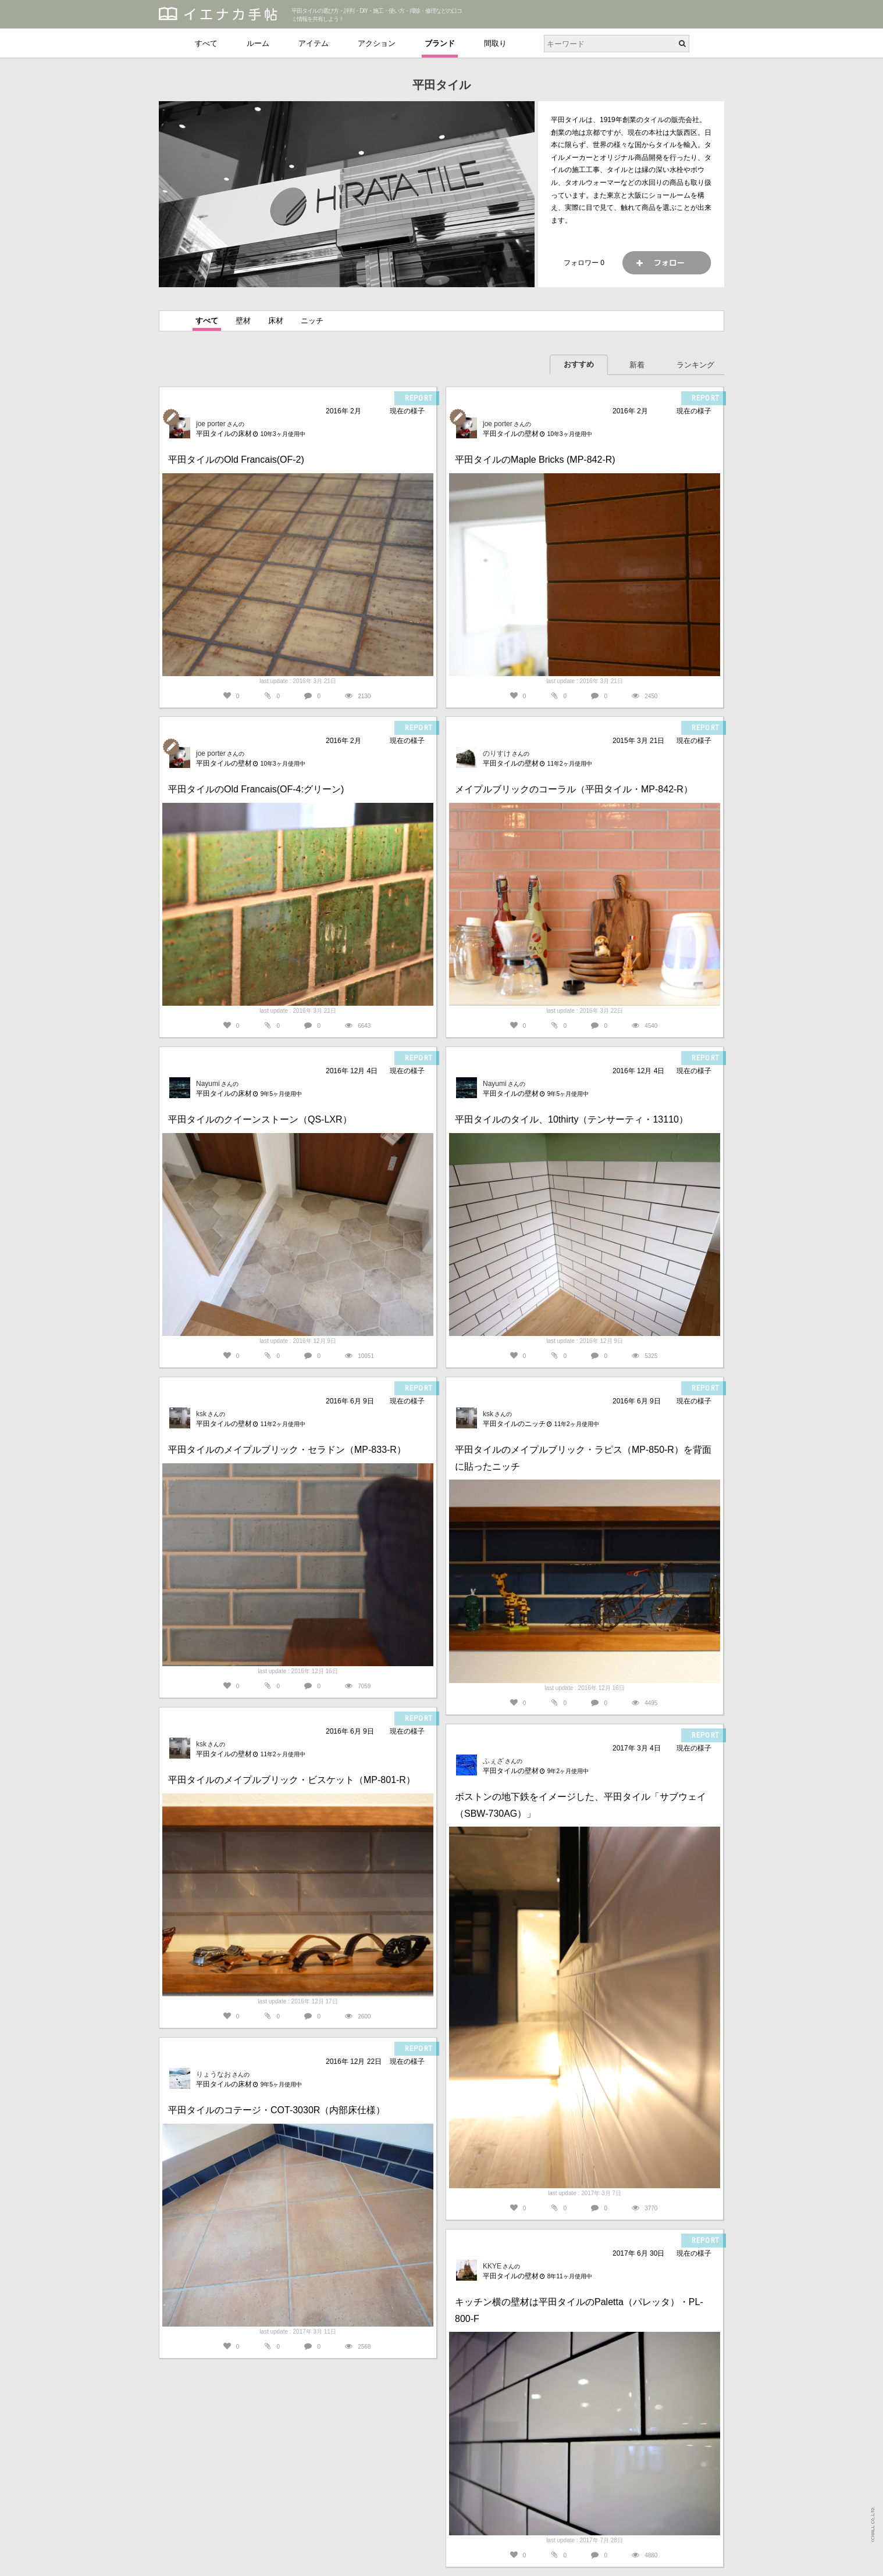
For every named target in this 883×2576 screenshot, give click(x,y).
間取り (495, 43)
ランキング (695, 364)
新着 (637, 364)
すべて (206, 43)
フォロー (666, 262)
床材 (275, 320)
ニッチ (312, 320)
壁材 (243, 320)
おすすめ (579, 364)
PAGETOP (863, 2562)
